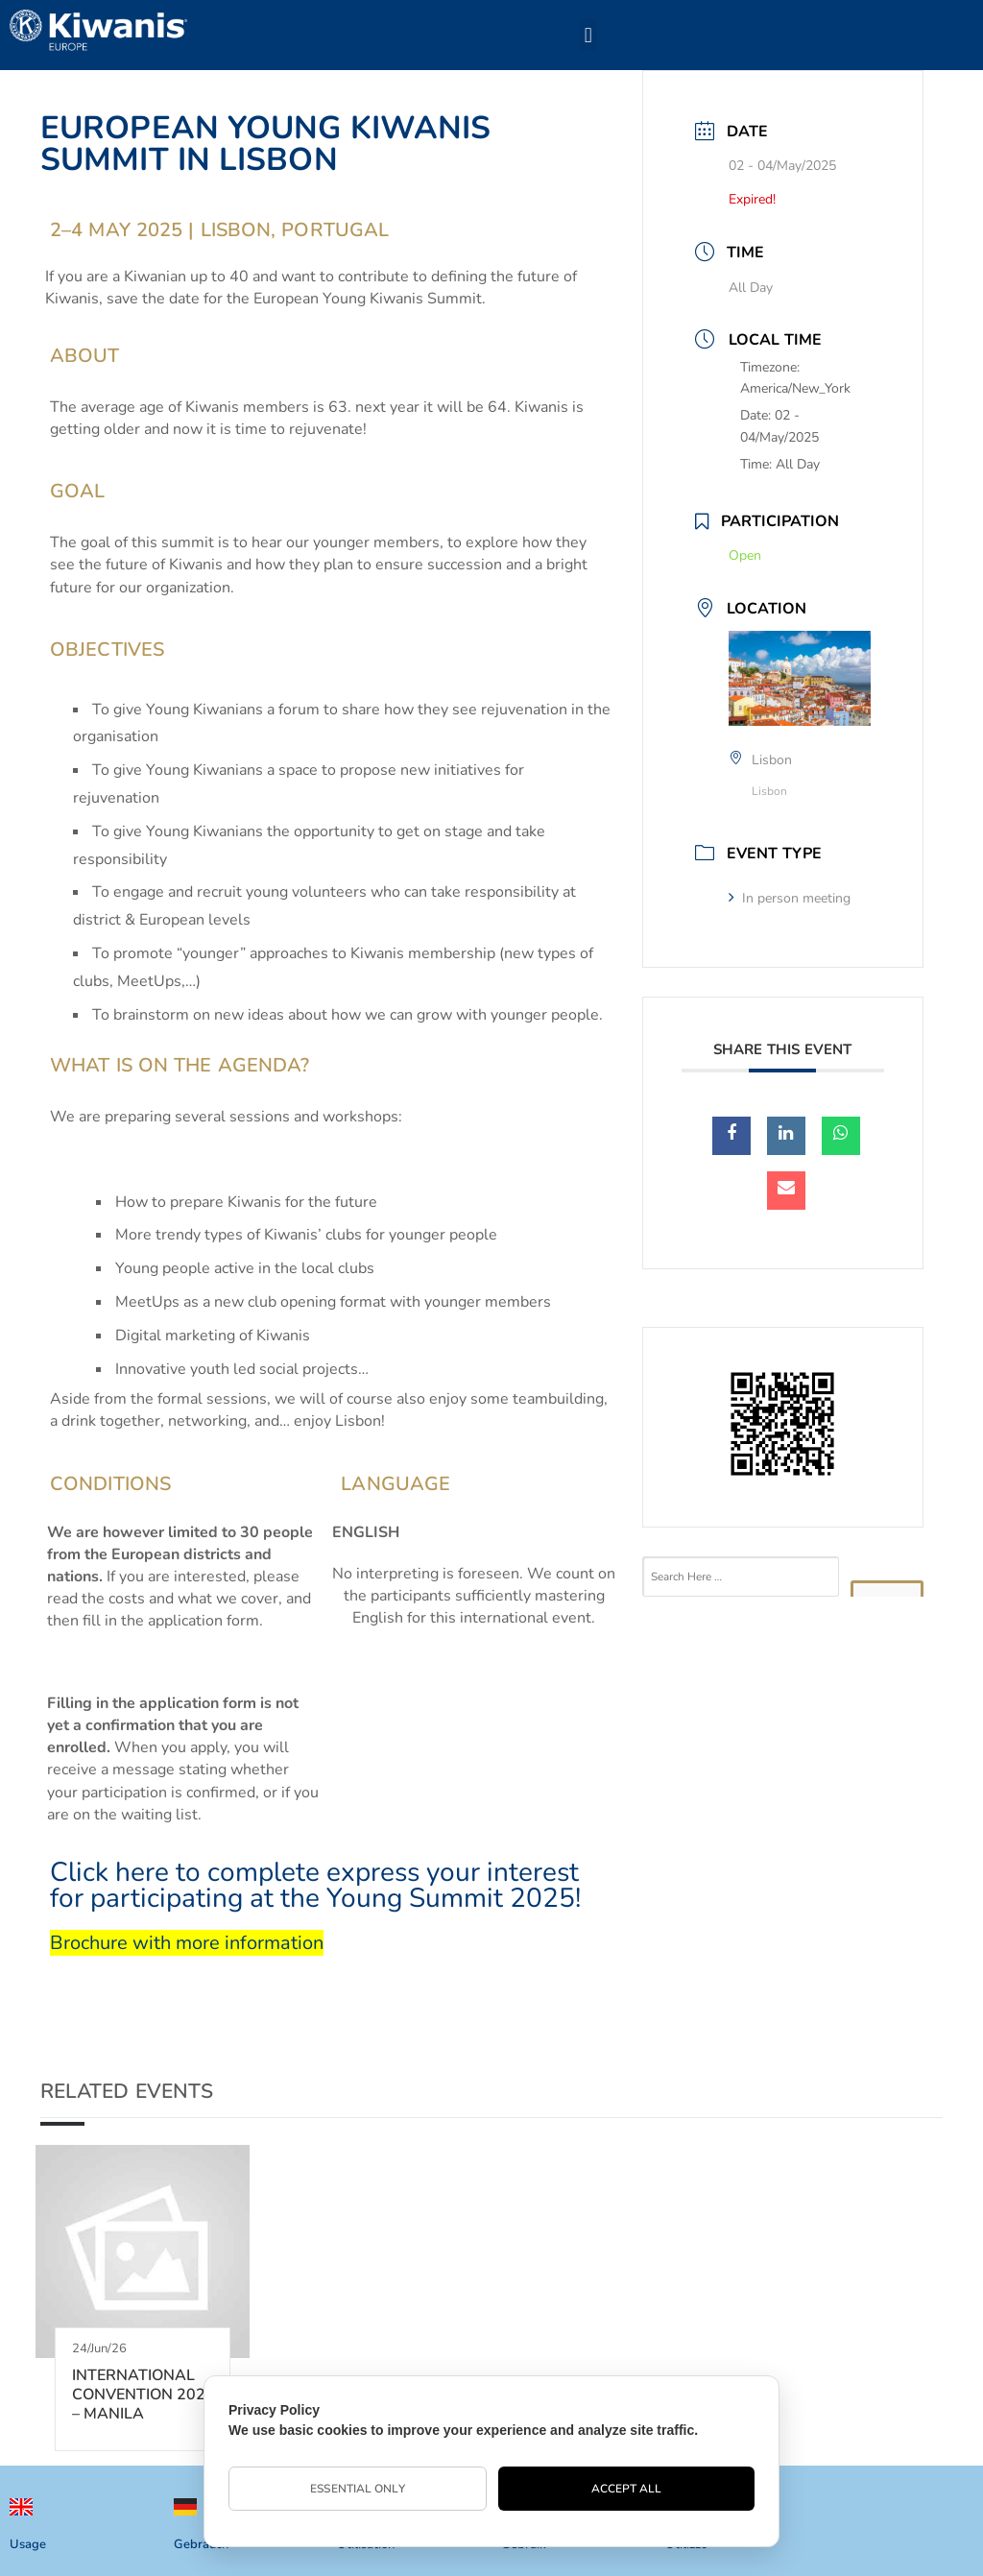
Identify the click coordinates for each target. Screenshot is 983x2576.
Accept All (626, 2488)
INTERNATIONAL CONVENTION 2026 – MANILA (143, 2394)
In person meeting (790, 898)
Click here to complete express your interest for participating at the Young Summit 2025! (315, 1885)
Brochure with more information (187, 1943)
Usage (28, 2544)
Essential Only (357, 2488)
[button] (588, 35)
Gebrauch (201, 2544)
